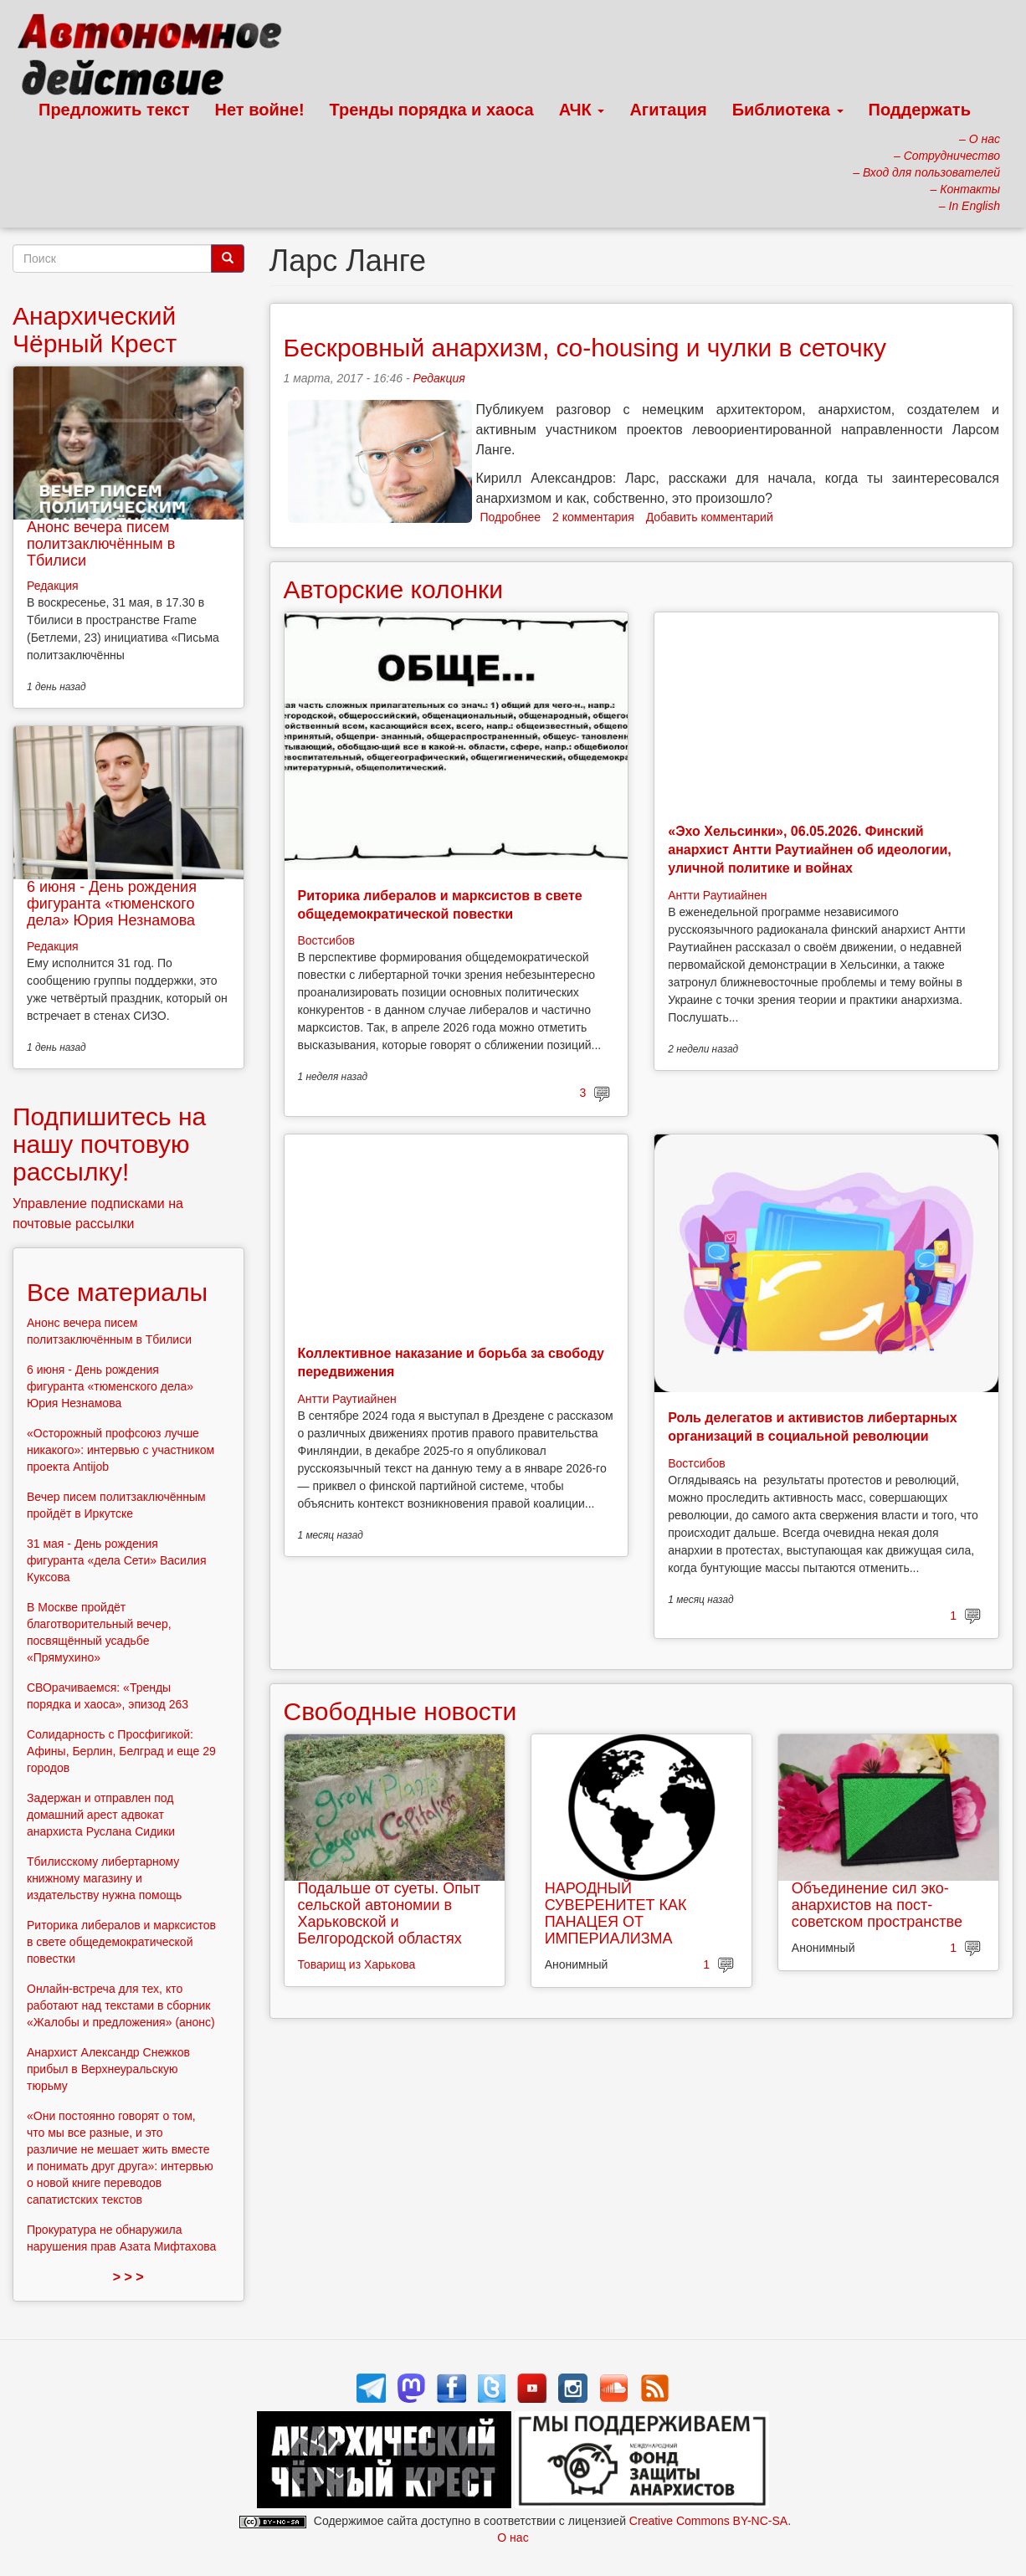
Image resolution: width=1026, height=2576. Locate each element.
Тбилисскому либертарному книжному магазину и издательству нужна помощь (104, 1878)
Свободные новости (400, 1711)
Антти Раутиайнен (717, 895)
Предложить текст (114, 109)
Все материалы (117, 1292)
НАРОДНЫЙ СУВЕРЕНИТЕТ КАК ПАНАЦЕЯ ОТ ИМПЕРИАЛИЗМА (616, 1913)
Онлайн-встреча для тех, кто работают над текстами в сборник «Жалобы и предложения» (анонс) (121, 2005)
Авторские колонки (393, 589)
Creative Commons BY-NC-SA (708, 2520)
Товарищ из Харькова (357, 1964)
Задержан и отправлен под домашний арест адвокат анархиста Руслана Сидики (101, 1814)
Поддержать (920, 109)
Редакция (438, 378)
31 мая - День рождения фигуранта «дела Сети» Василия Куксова (117, 1560)
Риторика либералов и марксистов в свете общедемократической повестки (121, 1941)
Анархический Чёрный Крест (95, 329)
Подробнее (510, 517)
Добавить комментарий (709, 517)
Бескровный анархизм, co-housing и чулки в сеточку (585, 347)
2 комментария (593, 517)
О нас (512, 2537)
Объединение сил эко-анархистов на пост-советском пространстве (877, 1905)
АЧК (582, 109)
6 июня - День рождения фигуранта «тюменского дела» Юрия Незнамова (112, 903)
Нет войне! (260, 109)
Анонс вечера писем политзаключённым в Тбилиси (101, 544)
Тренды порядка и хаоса (432, 109)
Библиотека (788, 109)
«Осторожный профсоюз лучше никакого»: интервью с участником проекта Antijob (120, 1449)
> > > (128, 2277)
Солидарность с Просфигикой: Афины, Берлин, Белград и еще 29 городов (121, 1751)
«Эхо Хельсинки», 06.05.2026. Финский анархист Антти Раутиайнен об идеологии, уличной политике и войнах (810, 850)
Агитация (667, 109)
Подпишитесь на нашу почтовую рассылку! (109, 1144)
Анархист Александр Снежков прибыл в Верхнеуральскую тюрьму (108, 2069)
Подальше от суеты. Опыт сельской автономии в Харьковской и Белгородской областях (389, 1913)
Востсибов (326, 940)
